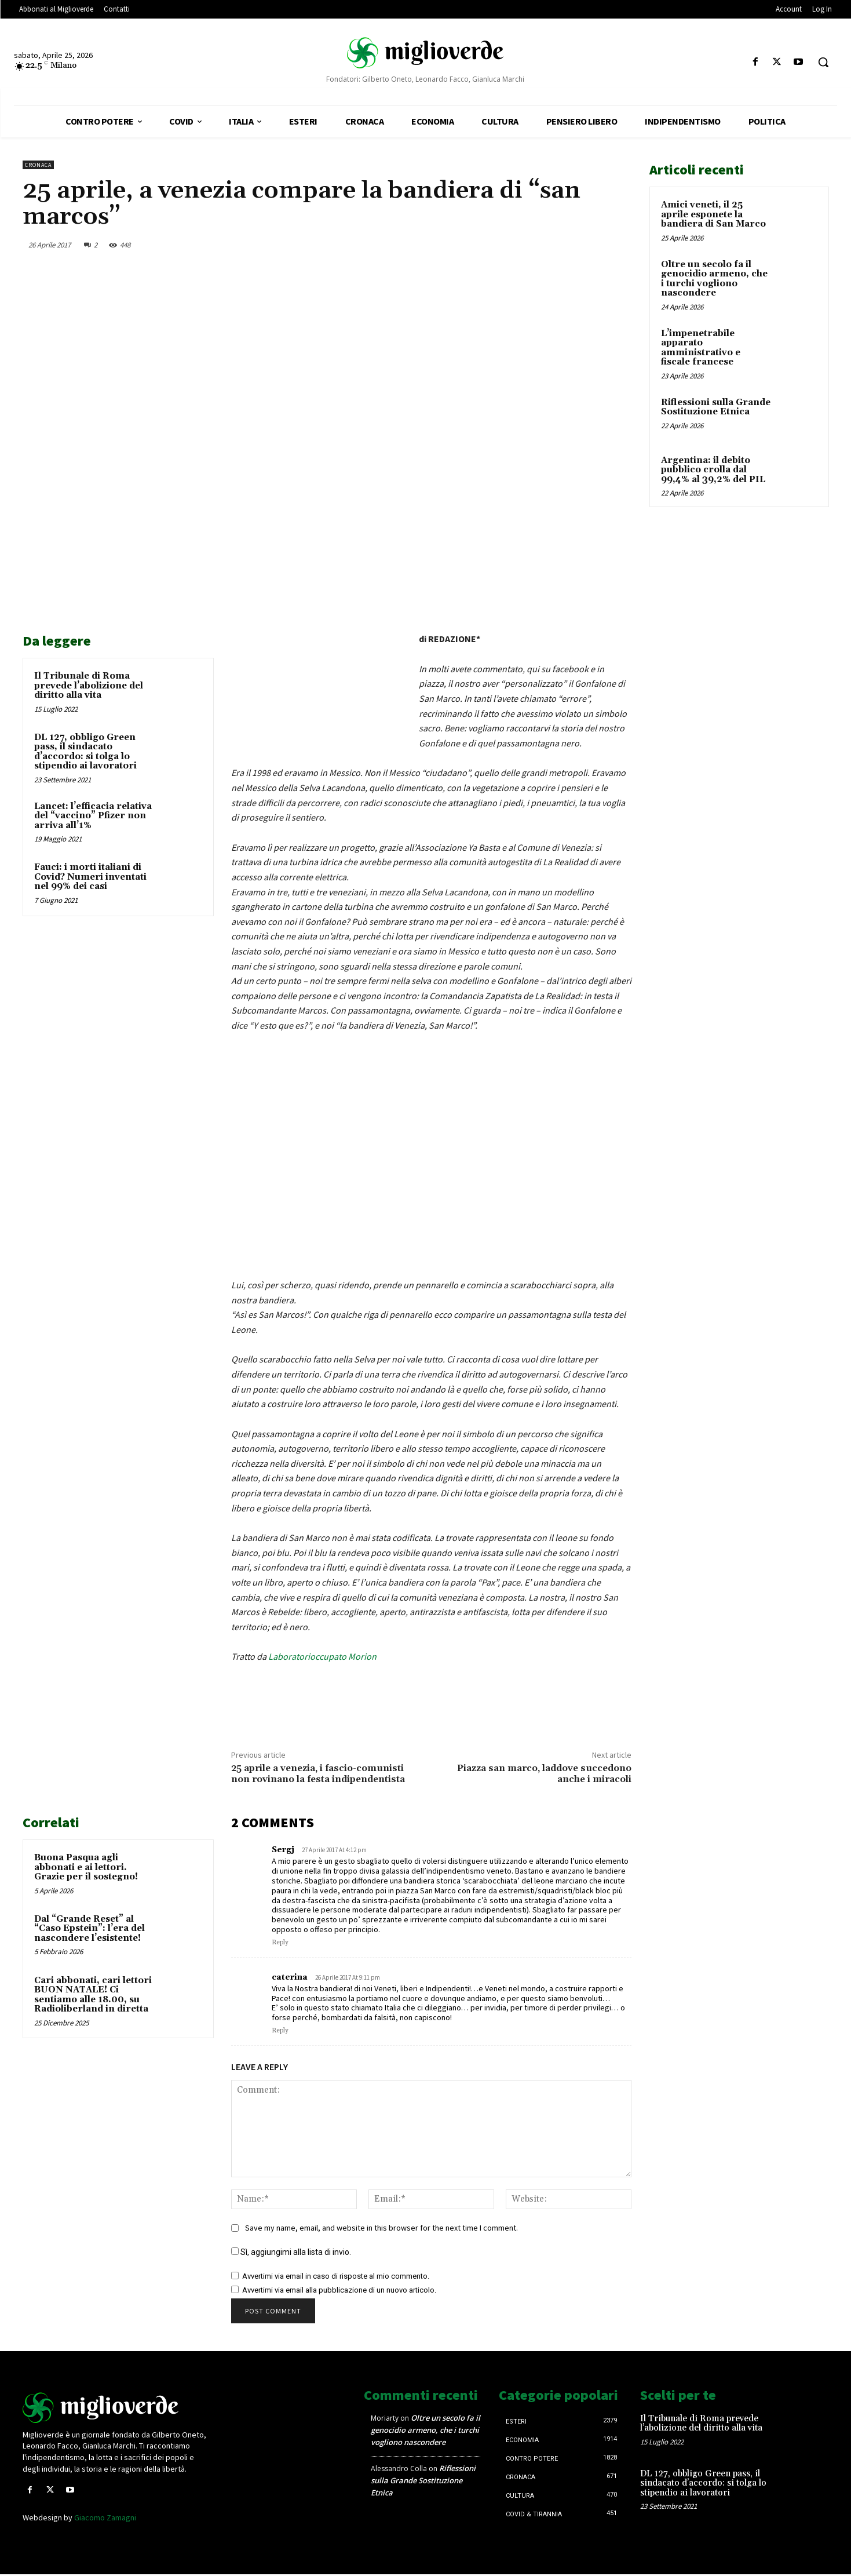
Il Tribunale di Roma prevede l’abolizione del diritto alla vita (88, 686)
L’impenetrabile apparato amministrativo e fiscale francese (700, 348)
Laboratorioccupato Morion (322, 1656)
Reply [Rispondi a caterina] (280, 2031)
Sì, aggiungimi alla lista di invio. (291, 2252)
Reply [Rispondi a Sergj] (280, 1943)
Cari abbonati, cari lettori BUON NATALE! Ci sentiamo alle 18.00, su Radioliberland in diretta (93, 1995)
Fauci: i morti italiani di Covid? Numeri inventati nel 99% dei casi (90, 877)
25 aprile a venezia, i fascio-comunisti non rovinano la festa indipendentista (318, 1773)
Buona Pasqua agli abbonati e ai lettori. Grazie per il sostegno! (86, 1867)
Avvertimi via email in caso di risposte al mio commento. (335, 2276)
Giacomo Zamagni (105, 2517)
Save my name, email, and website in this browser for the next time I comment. (381, 2227)
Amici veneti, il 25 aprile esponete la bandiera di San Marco (713, 214)
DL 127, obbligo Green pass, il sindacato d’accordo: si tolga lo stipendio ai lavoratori (85, 752)
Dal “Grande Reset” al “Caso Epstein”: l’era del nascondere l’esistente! (89, 1929)
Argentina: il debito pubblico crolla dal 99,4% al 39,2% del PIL (713, 470)
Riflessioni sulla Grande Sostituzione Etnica (715, 407)
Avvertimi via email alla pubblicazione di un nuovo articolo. (339, 2290)
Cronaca (38, 165)
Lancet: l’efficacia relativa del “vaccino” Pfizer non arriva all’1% (93, 816)
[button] (823, 62)
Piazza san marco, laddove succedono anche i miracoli (544, 1773)
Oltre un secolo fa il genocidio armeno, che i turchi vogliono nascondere (714, 279)
